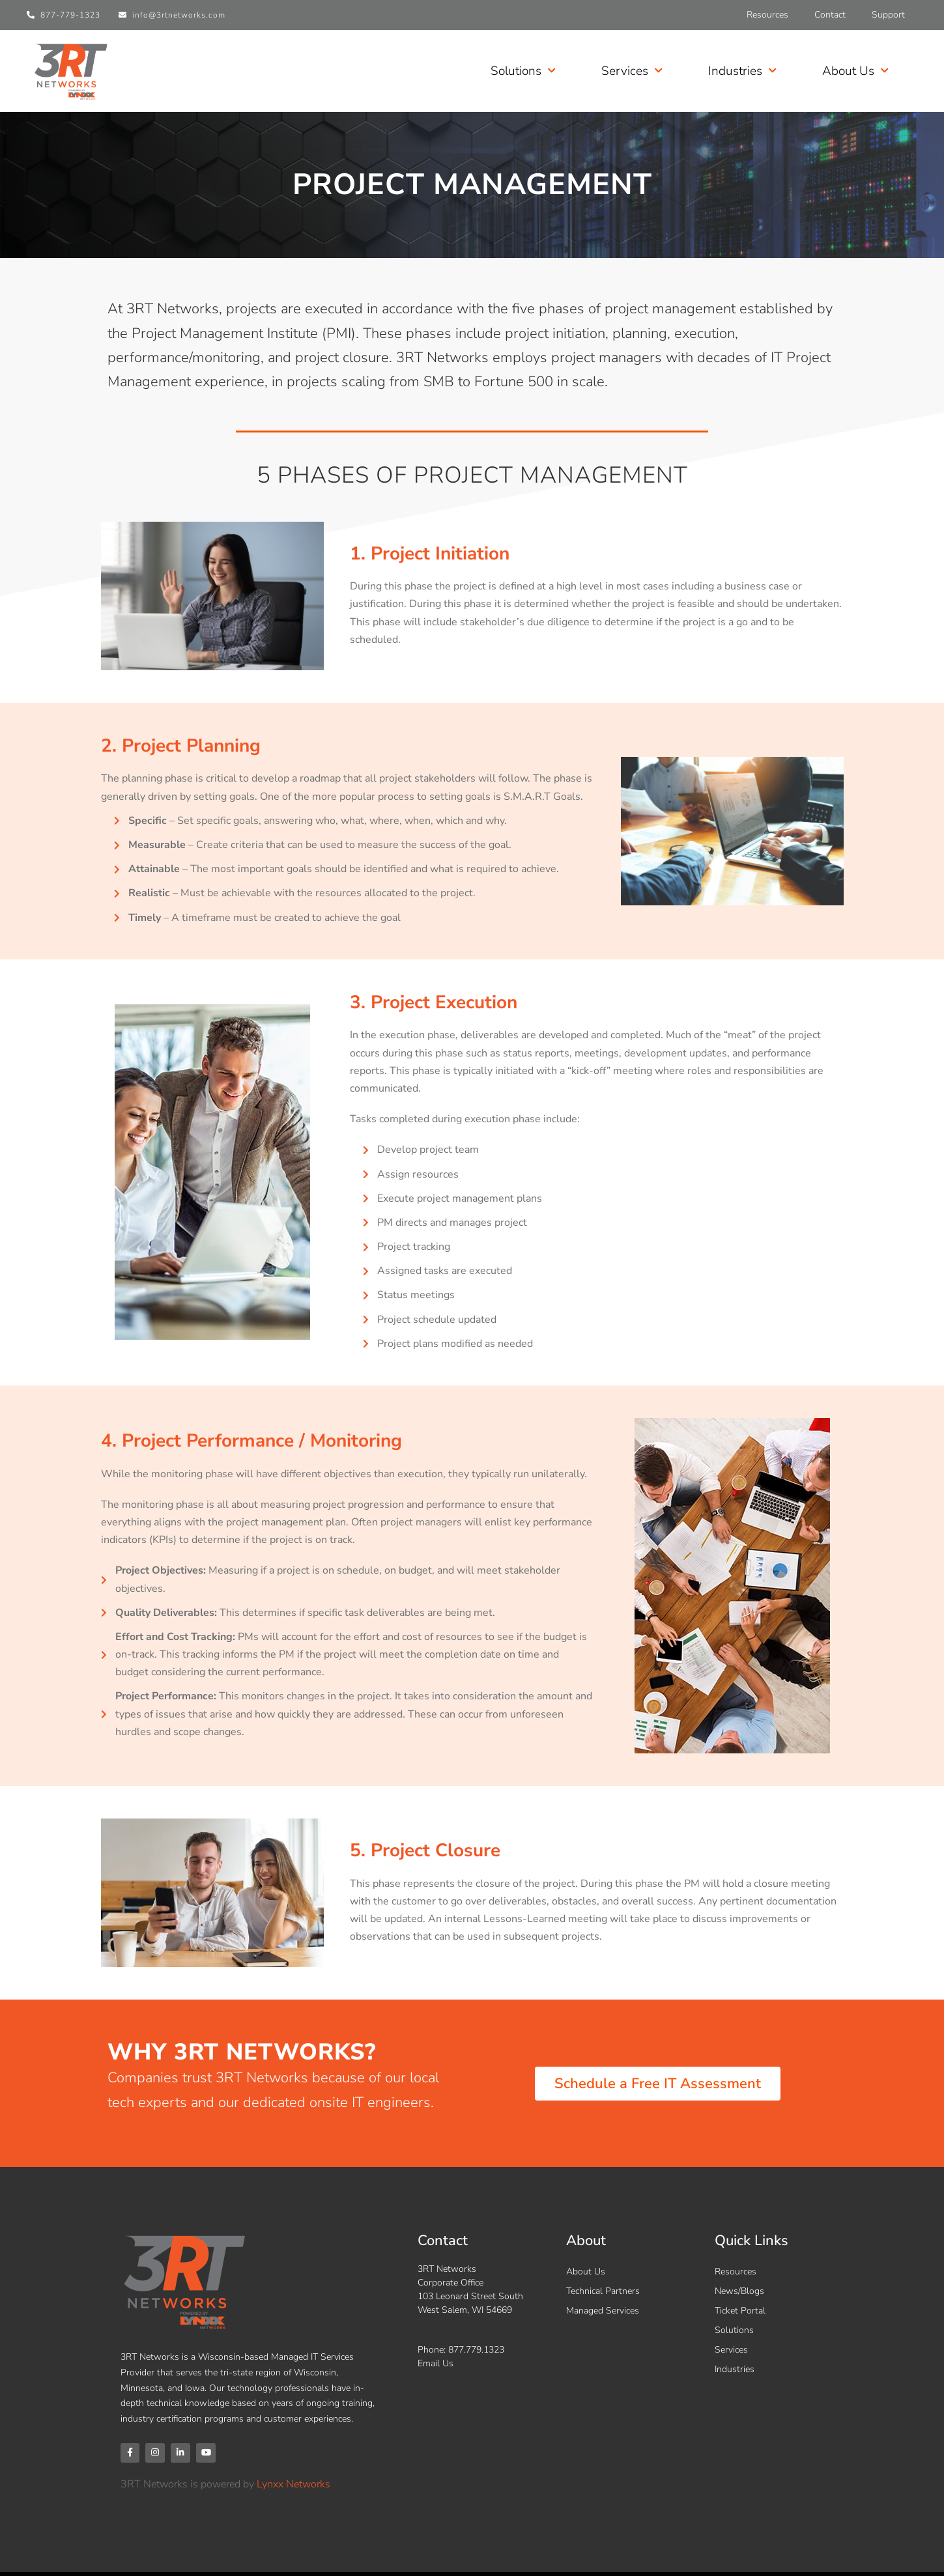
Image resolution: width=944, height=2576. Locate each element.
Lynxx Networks (293, 2486)
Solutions (523, 70)
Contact (830, 14)
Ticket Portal (740, 2310)
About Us (855, 70)
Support (888, 14)
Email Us (435, 2363)
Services (632, 70)
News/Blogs (739, 2291)
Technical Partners (603, 2291)
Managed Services (602, 2310)
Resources (767, 14)
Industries (742, 70)
